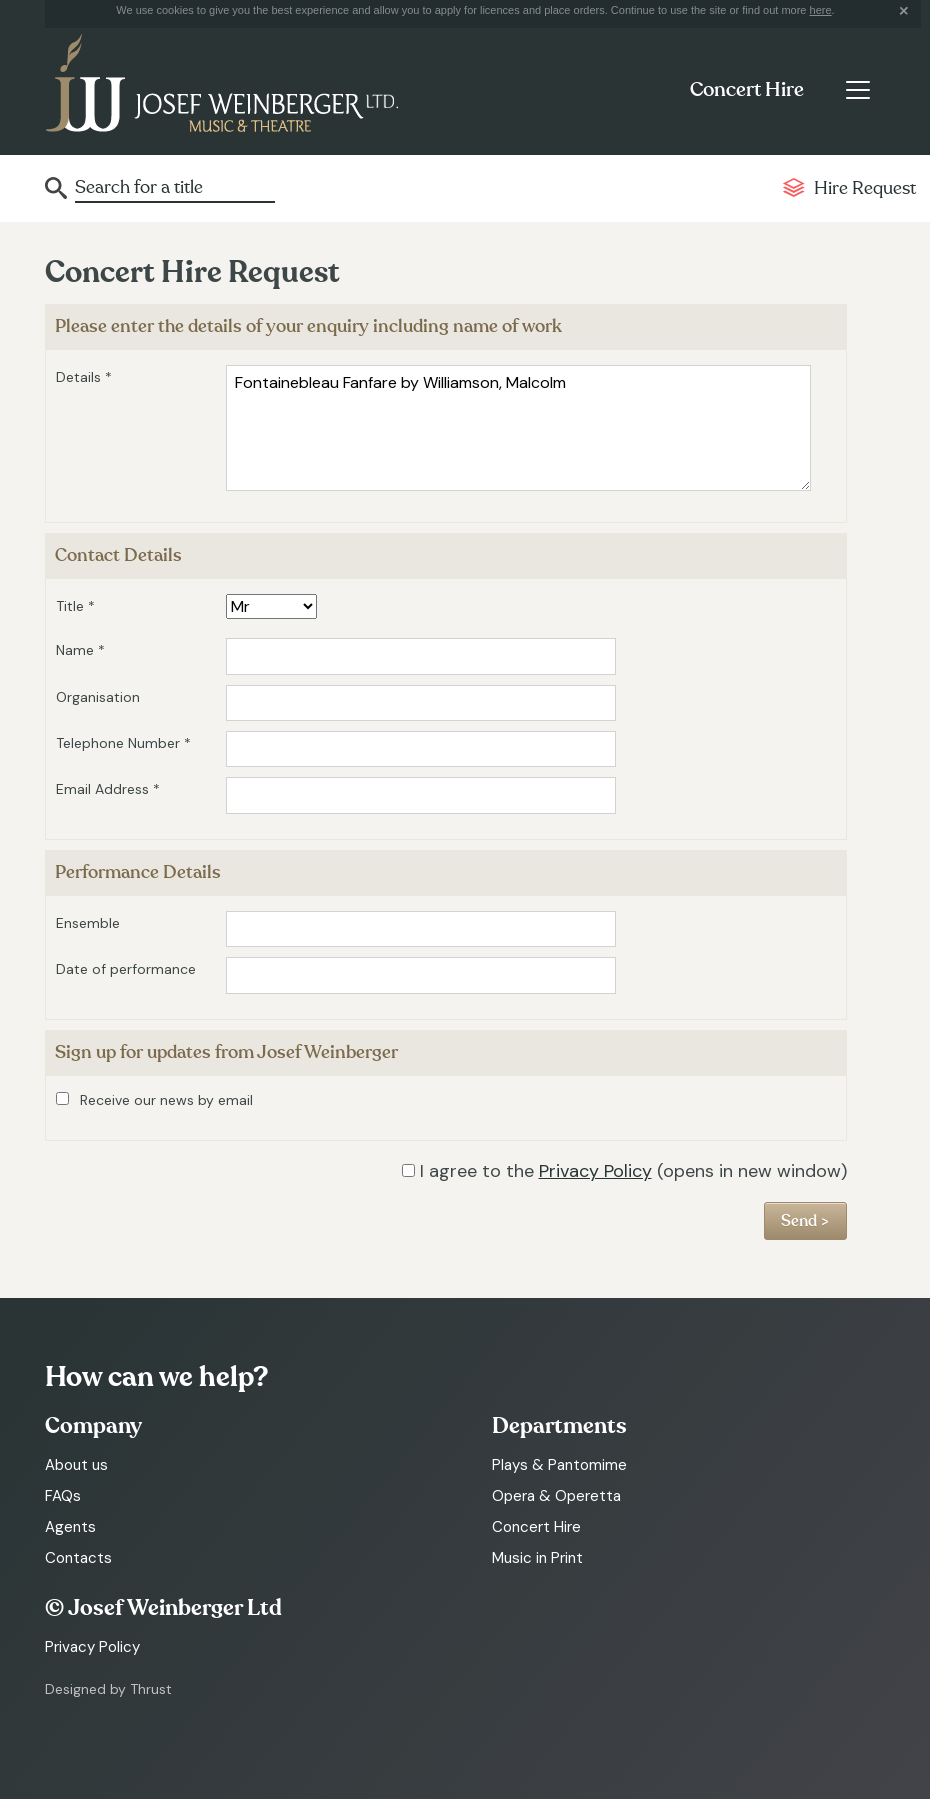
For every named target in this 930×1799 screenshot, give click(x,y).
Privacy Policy (595, 1171)
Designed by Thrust (108, 1689)
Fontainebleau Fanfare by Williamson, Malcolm (518, 428)
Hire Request (865, 188)
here (821, 10)
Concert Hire (747, 90)
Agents (70, 1527)
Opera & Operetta (556, 1496)
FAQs (63, 1496)
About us (76, 1465)
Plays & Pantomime (559, 1465)
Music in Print (537, 1558)
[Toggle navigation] (857, 90)
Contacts (78, 1558)
